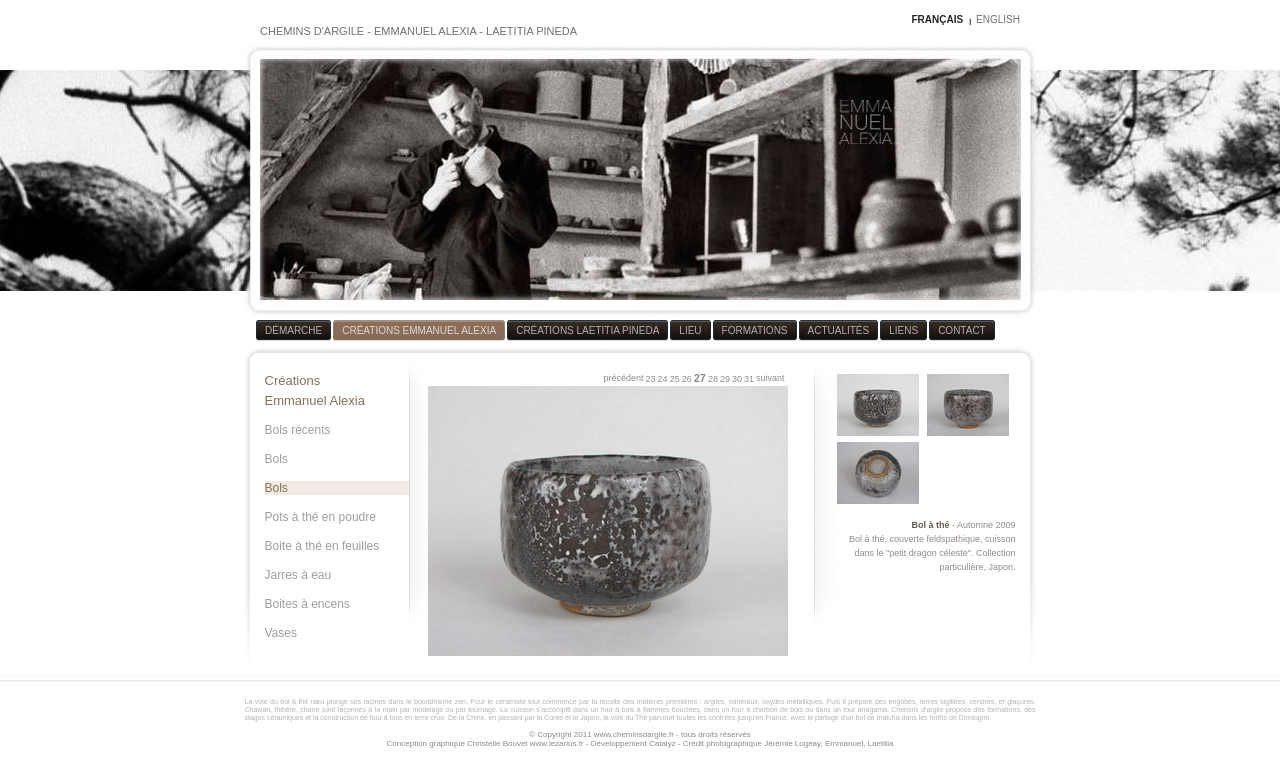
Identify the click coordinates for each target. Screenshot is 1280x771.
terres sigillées (942, 701)
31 (749, 379)
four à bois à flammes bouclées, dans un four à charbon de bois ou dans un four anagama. (744, 709)
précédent (624, 378)
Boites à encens (307, 604)
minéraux (743, 701)
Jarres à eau (298, 575)
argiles (714, 701)
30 (737, 379)
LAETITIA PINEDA (531, 31)
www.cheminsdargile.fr (634, 734)
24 (663, 379)
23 (651, 379)
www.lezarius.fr (557, 743)
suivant (770, 378)
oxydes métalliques (792, 701)
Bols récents (298, 430)
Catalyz (662, 743)
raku (318, 701)
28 (713, 379)
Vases (281, 633)
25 (675, 379)
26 (687, 379)
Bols (276, 459)
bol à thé (294, 701)
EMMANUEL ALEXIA (425, 31)
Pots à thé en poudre (320, 517)
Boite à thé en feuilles (322, 546)
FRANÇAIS (937, 19)
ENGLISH (998, 19)
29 (725, 379)
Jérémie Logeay (792, 743)
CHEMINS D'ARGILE (312, 31)
